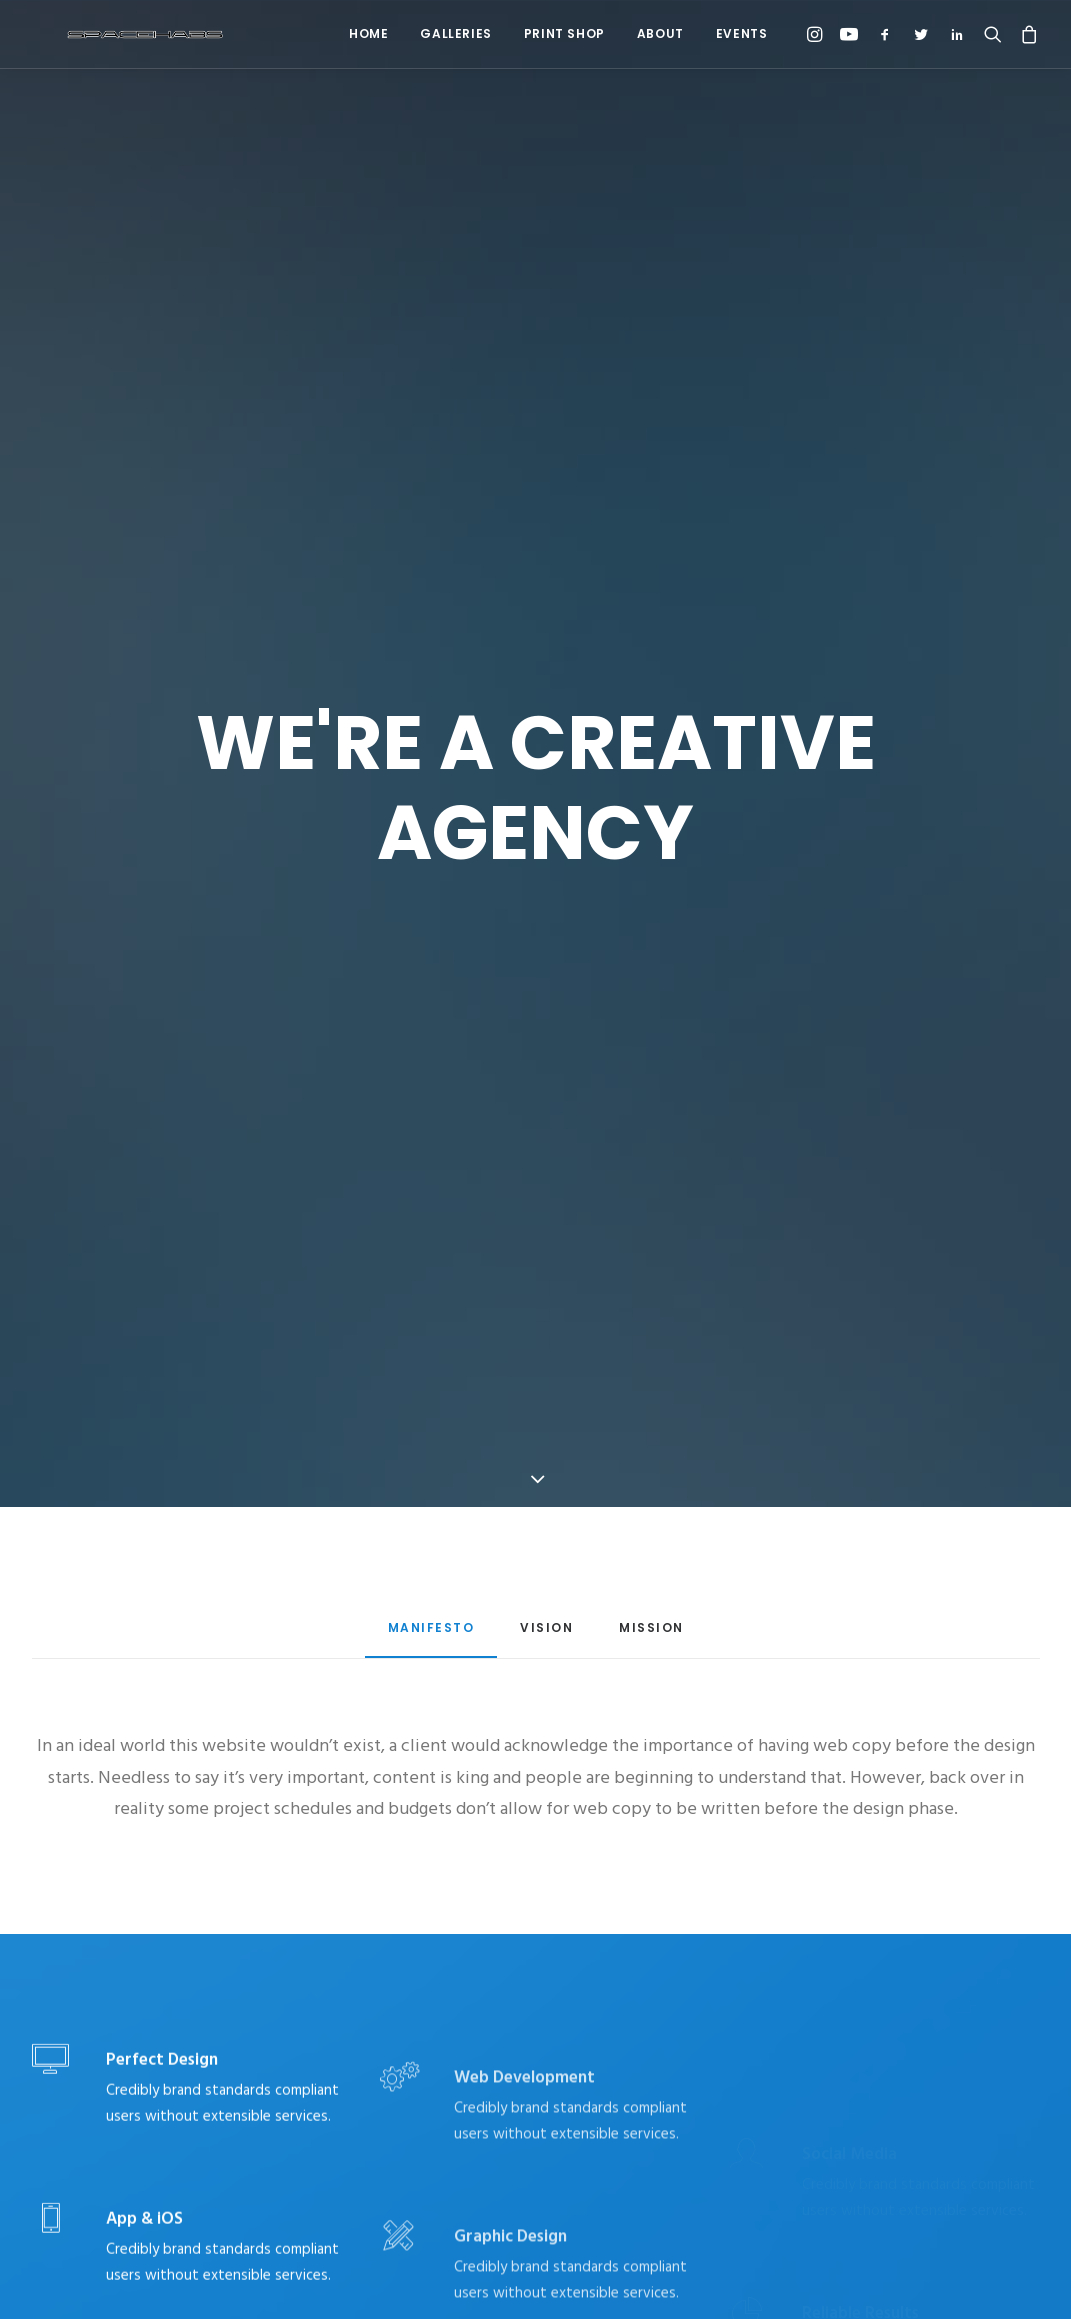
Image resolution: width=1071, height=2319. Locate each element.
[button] (817, 34)
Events (742, 33)
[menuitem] (368, 34)
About (660, 33)
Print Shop (564, 33)
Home (368, 33)
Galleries (455, 33)
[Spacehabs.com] (112, 34)
